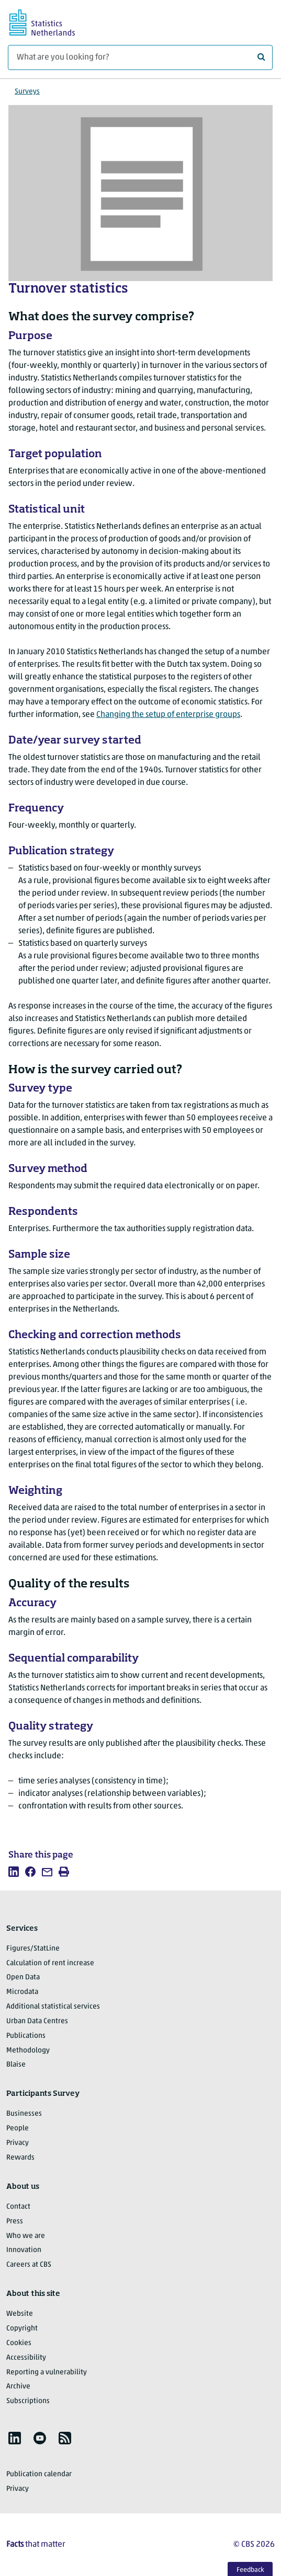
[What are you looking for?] (140, 57)
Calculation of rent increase (50, 1963)
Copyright (22, 2328)
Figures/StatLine (33, 1948)
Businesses (24, 2113)
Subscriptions (28, 2401)
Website (19, 2314)
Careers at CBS (28, 2264)
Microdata (22, 1992)
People (17, 2128)
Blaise (16, 2064)
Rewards (20, 2157)
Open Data (23, 1977)
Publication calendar (39, 2474)
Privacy (17, 2143)
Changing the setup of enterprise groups (168, 715)
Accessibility (26, 2357)
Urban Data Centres (37, 2021)
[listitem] (13, 1871)
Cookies (18, 2343)
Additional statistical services (53, 2006)
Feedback (250, 2570)
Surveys (27, 91)
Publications (26, 2036)
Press (14, 2221)
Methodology (28, 2050)
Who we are (25, 2236)
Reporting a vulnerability (46, 2372)
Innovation (23, 2250)
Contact (18, 2206)
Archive (18, 2386)
